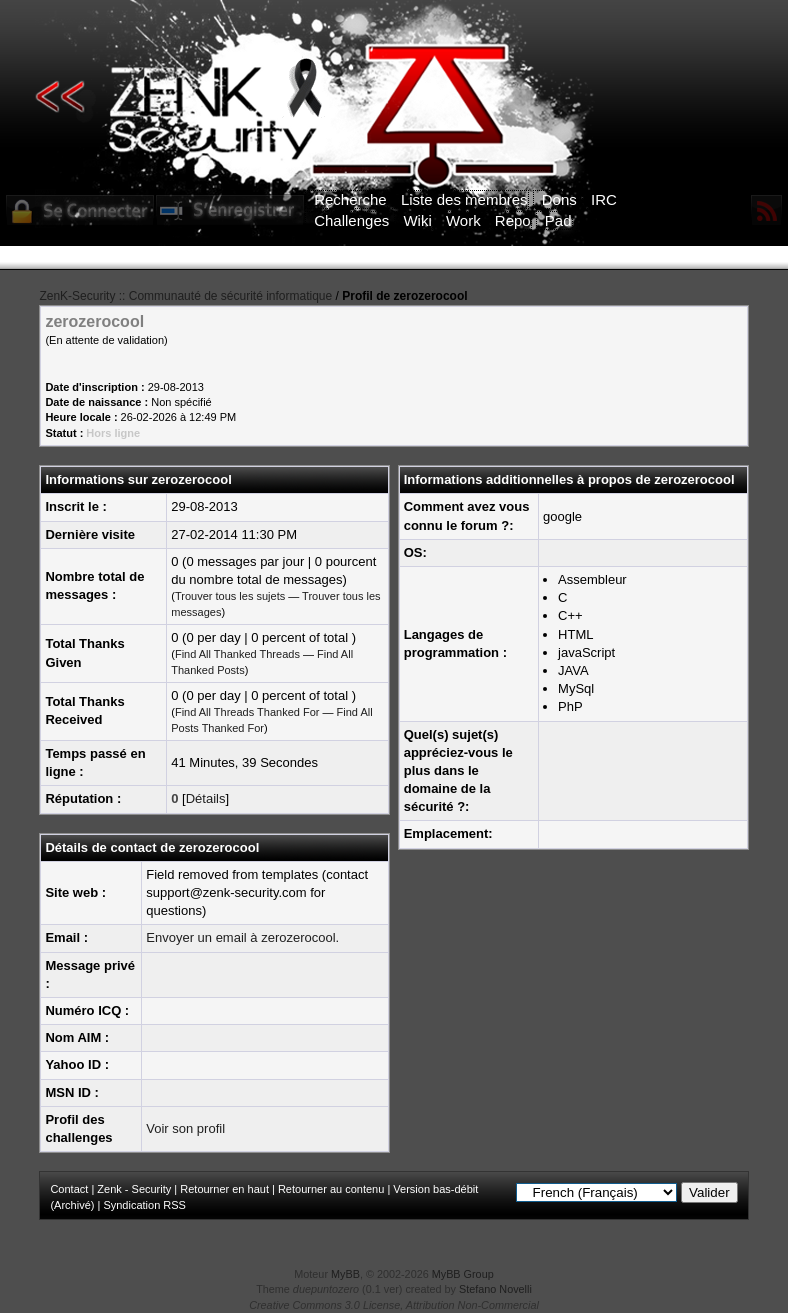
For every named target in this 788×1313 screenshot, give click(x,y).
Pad (558, 220)
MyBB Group (463, 1274)
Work (463, 220)
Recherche (350, 199)
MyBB (345, 1274)
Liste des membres (464, 199)
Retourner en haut (224, 1189)
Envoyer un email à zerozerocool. (242, 937)
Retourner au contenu (331, 1189)
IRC (604, 199)
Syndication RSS (144, 1205)
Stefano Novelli (495, 1289)
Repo (513, 220)
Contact (69, 1189)
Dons (559, 199)
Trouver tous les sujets (230, 596)
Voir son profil (185, 1128)
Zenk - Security (134, 1189)
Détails (206, 798)
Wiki (417, 220)
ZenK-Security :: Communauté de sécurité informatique (185, 296)
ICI (739, 258)
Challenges (351, 220)
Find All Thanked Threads (237, 654)
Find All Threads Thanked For (247, 712)
